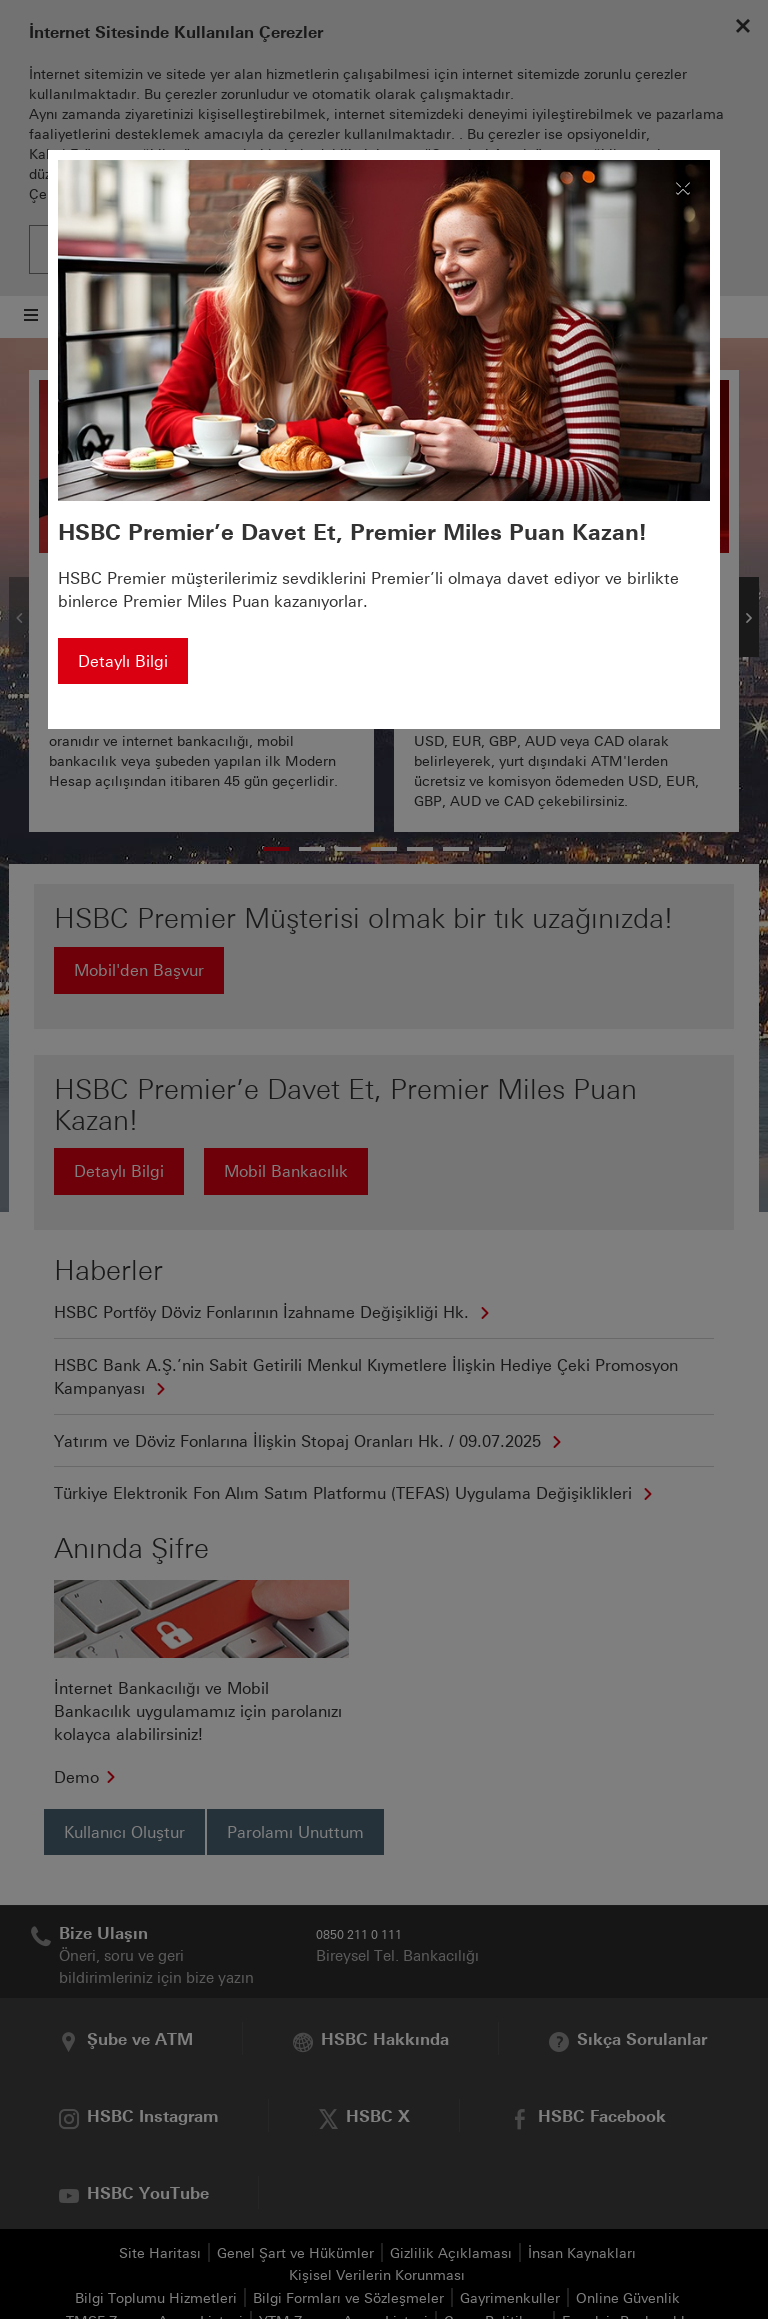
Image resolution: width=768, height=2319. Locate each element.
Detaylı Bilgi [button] (123, 661)
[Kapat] (683, 183)
